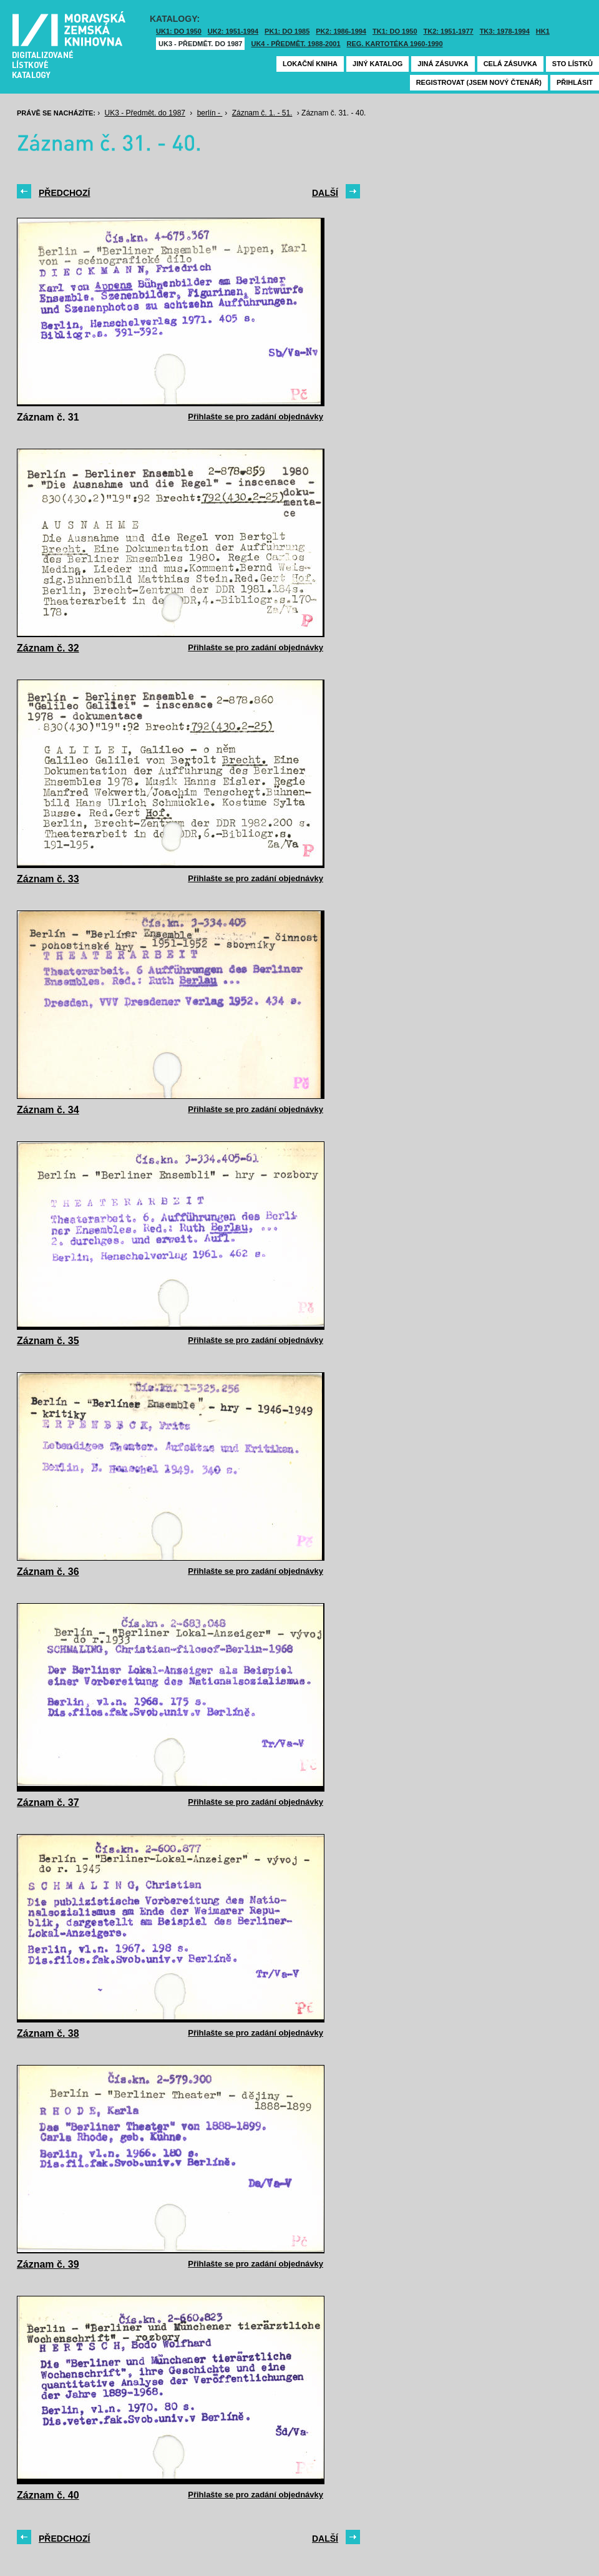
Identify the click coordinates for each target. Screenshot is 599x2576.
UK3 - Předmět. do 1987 (200, 43)
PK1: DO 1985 (287, 31)
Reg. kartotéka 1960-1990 (395, 43)
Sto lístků (572, 63)
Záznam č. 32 (48, 648)
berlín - (210, 113)
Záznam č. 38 (48, 2033)
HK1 (543, 31)
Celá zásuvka (510, 63)
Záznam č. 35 (48, 1340)
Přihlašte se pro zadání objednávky (255, 416)
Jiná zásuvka (442, 63)
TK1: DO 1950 (395, 31)
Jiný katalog (377, 63)
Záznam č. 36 (48, 1571)
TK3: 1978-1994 (505, 31)
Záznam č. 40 (48, 2495)
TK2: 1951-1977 (449, 31)
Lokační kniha (310, 63)
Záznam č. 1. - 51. (262, 113)
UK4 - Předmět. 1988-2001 (295, 43)
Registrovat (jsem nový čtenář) (479, 82)
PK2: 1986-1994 (341, 31)
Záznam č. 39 (48, 2264)
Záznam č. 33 (48, 879)
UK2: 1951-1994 (233, 31)
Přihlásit (575, 82)
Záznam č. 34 (48, 1110)
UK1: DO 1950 (179, 31)
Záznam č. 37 (48, 1802)
